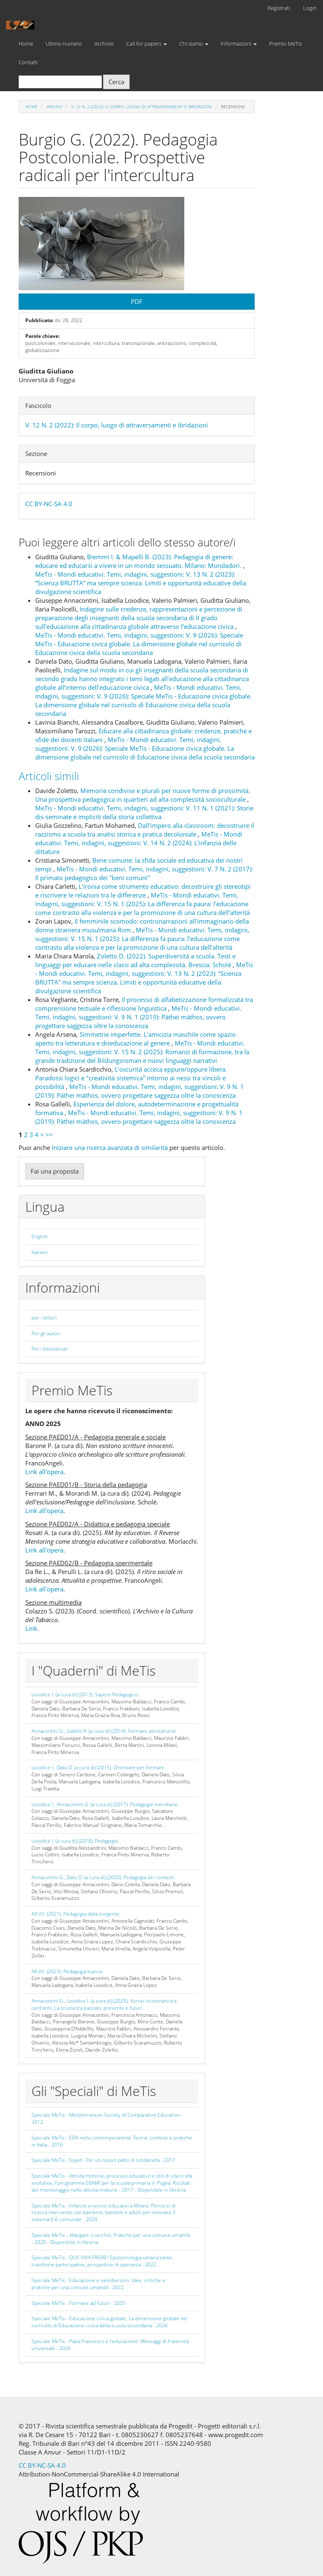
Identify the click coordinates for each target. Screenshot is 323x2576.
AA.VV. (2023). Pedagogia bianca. (67, 1971)
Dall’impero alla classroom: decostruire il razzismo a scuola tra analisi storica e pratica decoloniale (144, 829)
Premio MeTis (285, 43)
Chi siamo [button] (193, 43)
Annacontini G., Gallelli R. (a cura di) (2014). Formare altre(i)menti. (104, 1730)
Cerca (116, 82)
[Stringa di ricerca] (60, 81)
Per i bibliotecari (49, 1348)
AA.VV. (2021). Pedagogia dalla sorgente (75, 1913)
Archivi (54, 106)
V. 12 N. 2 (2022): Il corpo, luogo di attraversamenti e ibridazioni (141, 106)
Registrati (279, 8)
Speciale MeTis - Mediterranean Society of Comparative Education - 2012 (107, 2118)
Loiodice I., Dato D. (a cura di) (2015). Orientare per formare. (98, 1767)
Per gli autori (45, 1333)
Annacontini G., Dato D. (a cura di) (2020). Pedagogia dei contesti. (103, 1877)
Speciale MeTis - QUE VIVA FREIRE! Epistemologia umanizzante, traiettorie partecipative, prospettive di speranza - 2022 (102, 2261)
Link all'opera (44, 1471)
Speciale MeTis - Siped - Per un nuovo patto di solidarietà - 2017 (103, 2160)
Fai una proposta (55, 1171)
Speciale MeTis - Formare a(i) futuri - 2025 (78, 2303)
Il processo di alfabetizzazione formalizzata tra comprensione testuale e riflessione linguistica (144, 1003)
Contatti (28, 62)
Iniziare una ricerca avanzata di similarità (110, 1147)
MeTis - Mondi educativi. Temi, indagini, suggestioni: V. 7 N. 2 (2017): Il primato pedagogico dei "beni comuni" (144, 873)
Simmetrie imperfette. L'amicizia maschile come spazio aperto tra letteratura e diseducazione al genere (135, 1038)
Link (31, 1628)
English (39, 1236)
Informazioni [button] (239, 43)
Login (310, 8)
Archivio (104, 43)
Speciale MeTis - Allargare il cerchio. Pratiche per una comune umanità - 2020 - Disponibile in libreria (110, 2239)
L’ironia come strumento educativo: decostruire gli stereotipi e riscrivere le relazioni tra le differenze (143, 890)
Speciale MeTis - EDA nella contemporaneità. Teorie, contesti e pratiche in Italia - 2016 (111, 2141)
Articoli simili (49, 776)
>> (49, 1134)
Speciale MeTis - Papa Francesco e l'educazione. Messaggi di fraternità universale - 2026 (110, 2345)
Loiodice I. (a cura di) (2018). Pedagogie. (75, 1840)
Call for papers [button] (146, 43)
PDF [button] (136, 301)
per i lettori (44, 1317)
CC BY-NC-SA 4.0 (48, 504)
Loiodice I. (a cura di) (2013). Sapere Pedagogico (84, 1694)
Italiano (39, 1252)
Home (26, 43)
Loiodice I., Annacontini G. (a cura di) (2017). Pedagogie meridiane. (105, 1804)
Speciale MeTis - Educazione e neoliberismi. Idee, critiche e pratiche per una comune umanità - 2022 (98, 2284)
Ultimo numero (64, 43)
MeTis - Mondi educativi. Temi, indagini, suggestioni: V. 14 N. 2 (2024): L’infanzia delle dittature (138, 843)
